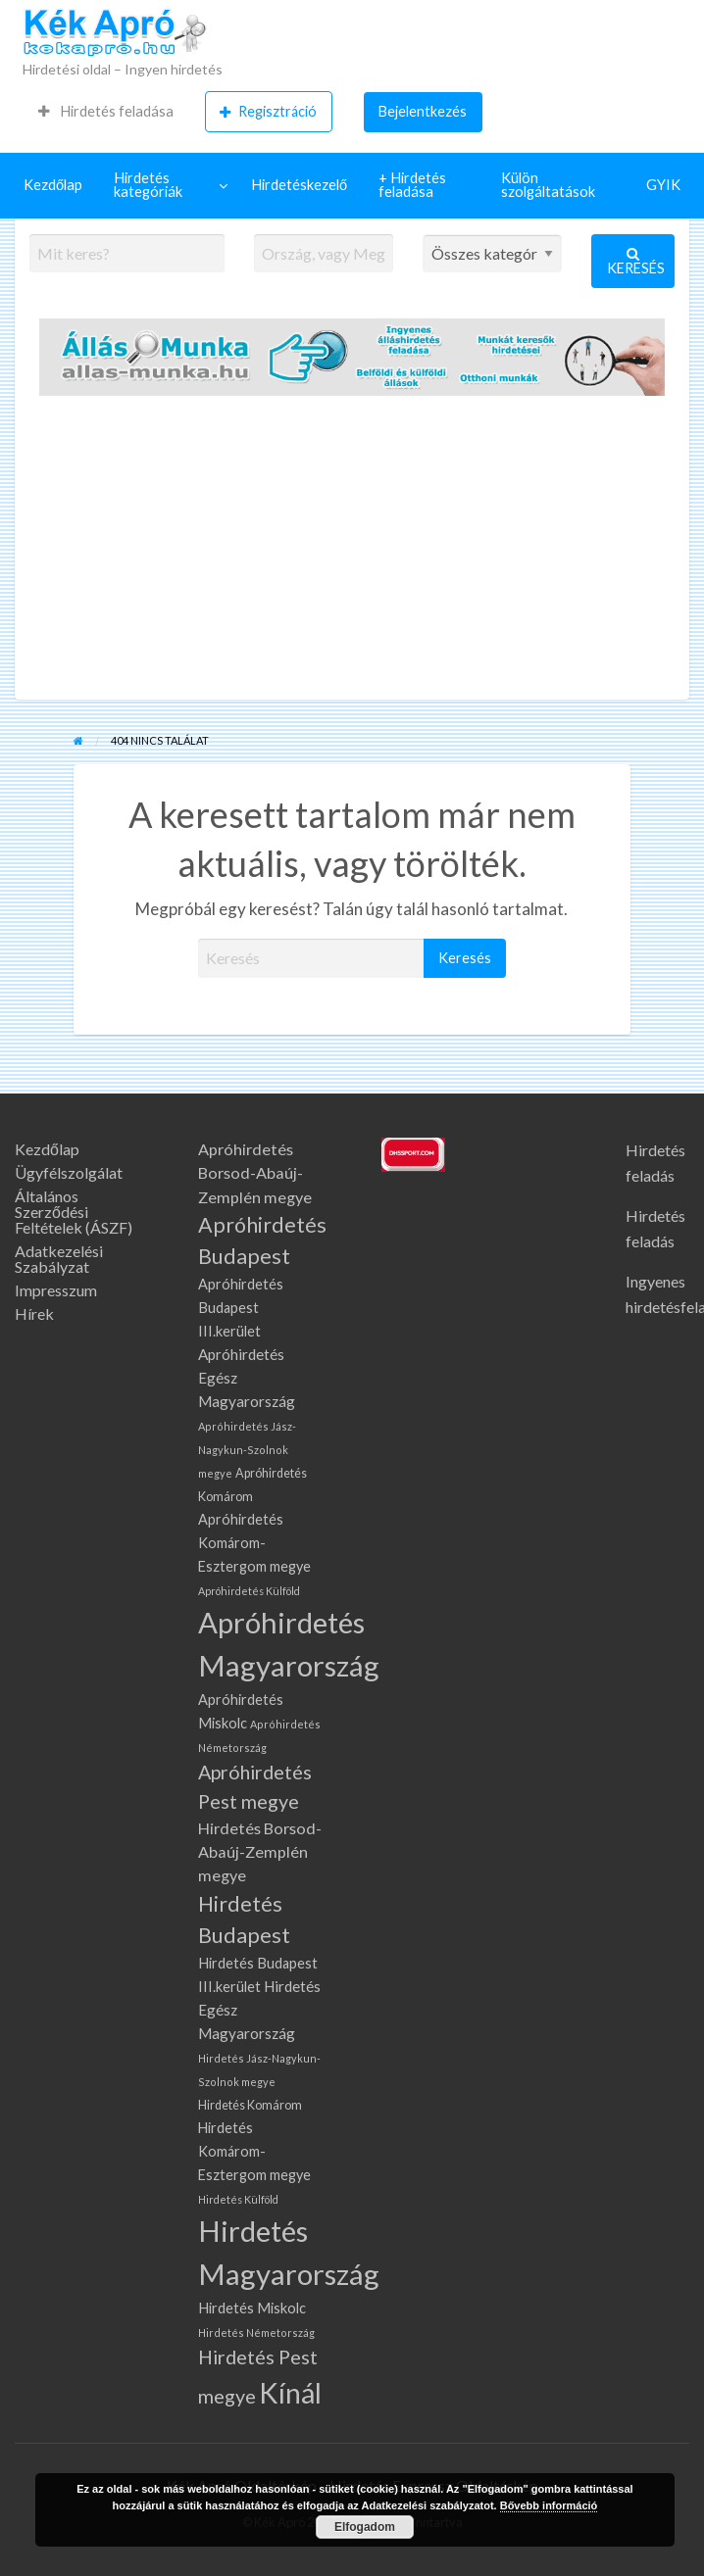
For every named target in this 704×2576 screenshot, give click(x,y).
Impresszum (56, 1290)
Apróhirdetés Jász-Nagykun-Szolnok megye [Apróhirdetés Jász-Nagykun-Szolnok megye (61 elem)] (247, 1450)
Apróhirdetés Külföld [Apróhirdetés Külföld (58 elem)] (249, 1590)
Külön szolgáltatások (548, 185)
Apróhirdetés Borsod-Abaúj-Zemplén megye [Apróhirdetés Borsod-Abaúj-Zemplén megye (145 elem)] (255, 1173)
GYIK (663, 184)
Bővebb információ (549, 2505)
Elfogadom (364, 2527)
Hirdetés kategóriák (148, 185)
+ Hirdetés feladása (412, 185)
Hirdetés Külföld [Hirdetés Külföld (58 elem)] (238, 2199)
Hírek (34, 1314)
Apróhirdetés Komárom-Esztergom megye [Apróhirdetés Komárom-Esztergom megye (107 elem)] (254, 1543)
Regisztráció (268, 112)
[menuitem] (106, 111)
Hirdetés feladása (106, 111)
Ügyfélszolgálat (69, 1173)
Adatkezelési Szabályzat (59, 1259)
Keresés (636, 261)
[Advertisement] (352, 552)
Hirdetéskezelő (299, 184)
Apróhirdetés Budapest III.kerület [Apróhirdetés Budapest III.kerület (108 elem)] (240, 1307)
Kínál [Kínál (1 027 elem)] (290, 2392)
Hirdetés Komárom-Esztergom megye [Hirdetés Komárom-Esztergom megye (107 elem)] (254, 2151)
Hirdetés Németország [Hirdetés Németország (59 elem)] (256, 2332)
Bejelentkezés (422, 111)
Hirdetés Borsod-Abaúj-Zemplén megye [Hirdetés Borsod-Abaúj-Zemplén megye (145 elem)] (260, 1852)
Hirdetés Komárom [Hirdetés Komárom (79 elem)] (250, 2105)
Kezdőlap (53, 184)
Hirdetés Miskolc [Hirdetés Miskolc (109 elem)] (252, 2308)
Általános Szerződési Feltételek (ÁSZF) (73, 1212)
